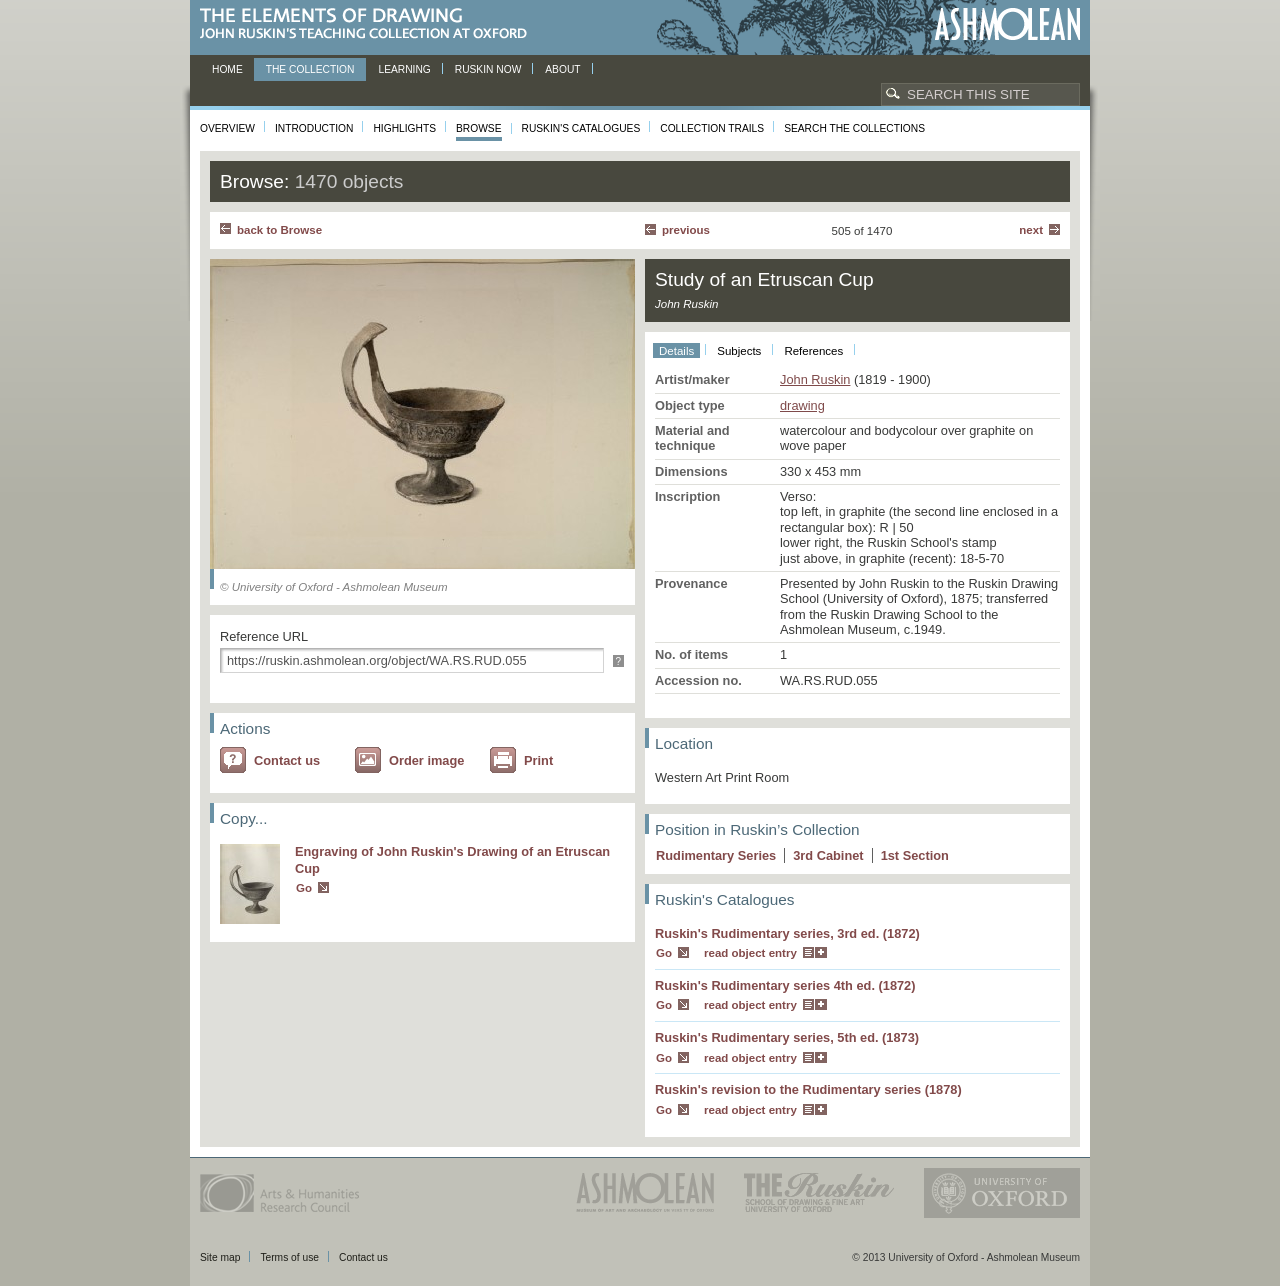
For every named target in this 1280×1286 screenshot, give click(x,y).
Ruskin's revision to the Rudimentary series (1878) (808, 1089)
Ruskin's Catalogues (581, 128)
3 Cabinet (828, 855)
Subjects (739, 351)
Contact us (287, 760)
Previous (686, 230)
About (562, 69)
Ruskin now (488, 69)
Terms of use (289, 1257)
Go (304, 888)
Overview (227, 128)
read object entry (750, 953)
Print (538, 760)
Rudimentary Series (716, 855)
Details (676, 351)
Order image (426, 760)
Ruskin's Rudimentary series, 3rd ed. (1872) (787, 933)
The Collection (310, 69)
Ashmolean (1007, 24)
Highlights (404, 128)
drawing (802, 405)
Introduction (314, 128)
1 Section (915, 855)
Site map (220, 1257)
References (813, 351)
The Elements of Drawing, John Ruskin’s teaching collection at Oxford (369, 24)
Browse (479, 128)
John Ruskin (815, 379)
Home (227, 69)
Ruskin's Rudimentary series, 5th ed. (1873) (787, 1037)
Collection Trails (712, 128)
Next (1031, 230)
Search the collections (854, 128)
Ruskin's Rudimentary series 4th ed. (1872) (785, 985)
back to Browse (279, 230)
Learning (404, 69)
